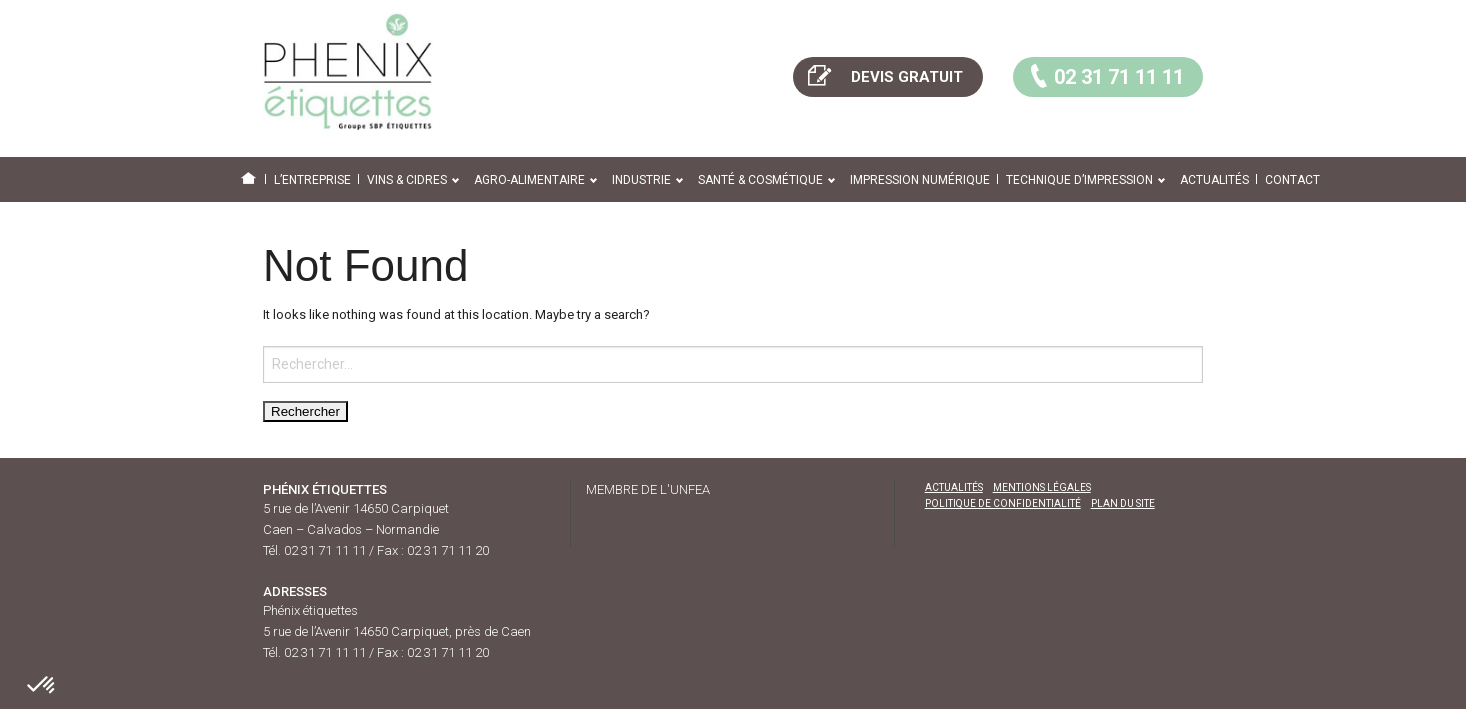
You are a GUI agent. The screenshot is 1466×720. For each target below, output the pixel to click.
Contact (1292, 180)
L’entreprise (312, 180)
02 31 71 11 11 (1104, 75)
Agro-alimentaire (529, 180)
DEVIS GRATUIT (883, 75)
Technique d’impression (1079, 180)
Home (252, 180)
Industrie (641, 180)
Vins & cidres (407, 180)
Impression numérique (920, 180)
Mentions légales (1042, 487)
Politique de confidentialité (1003, 503)
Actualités (1214, 180)
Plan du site (1123, 503)
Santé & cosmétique (760, 180)
